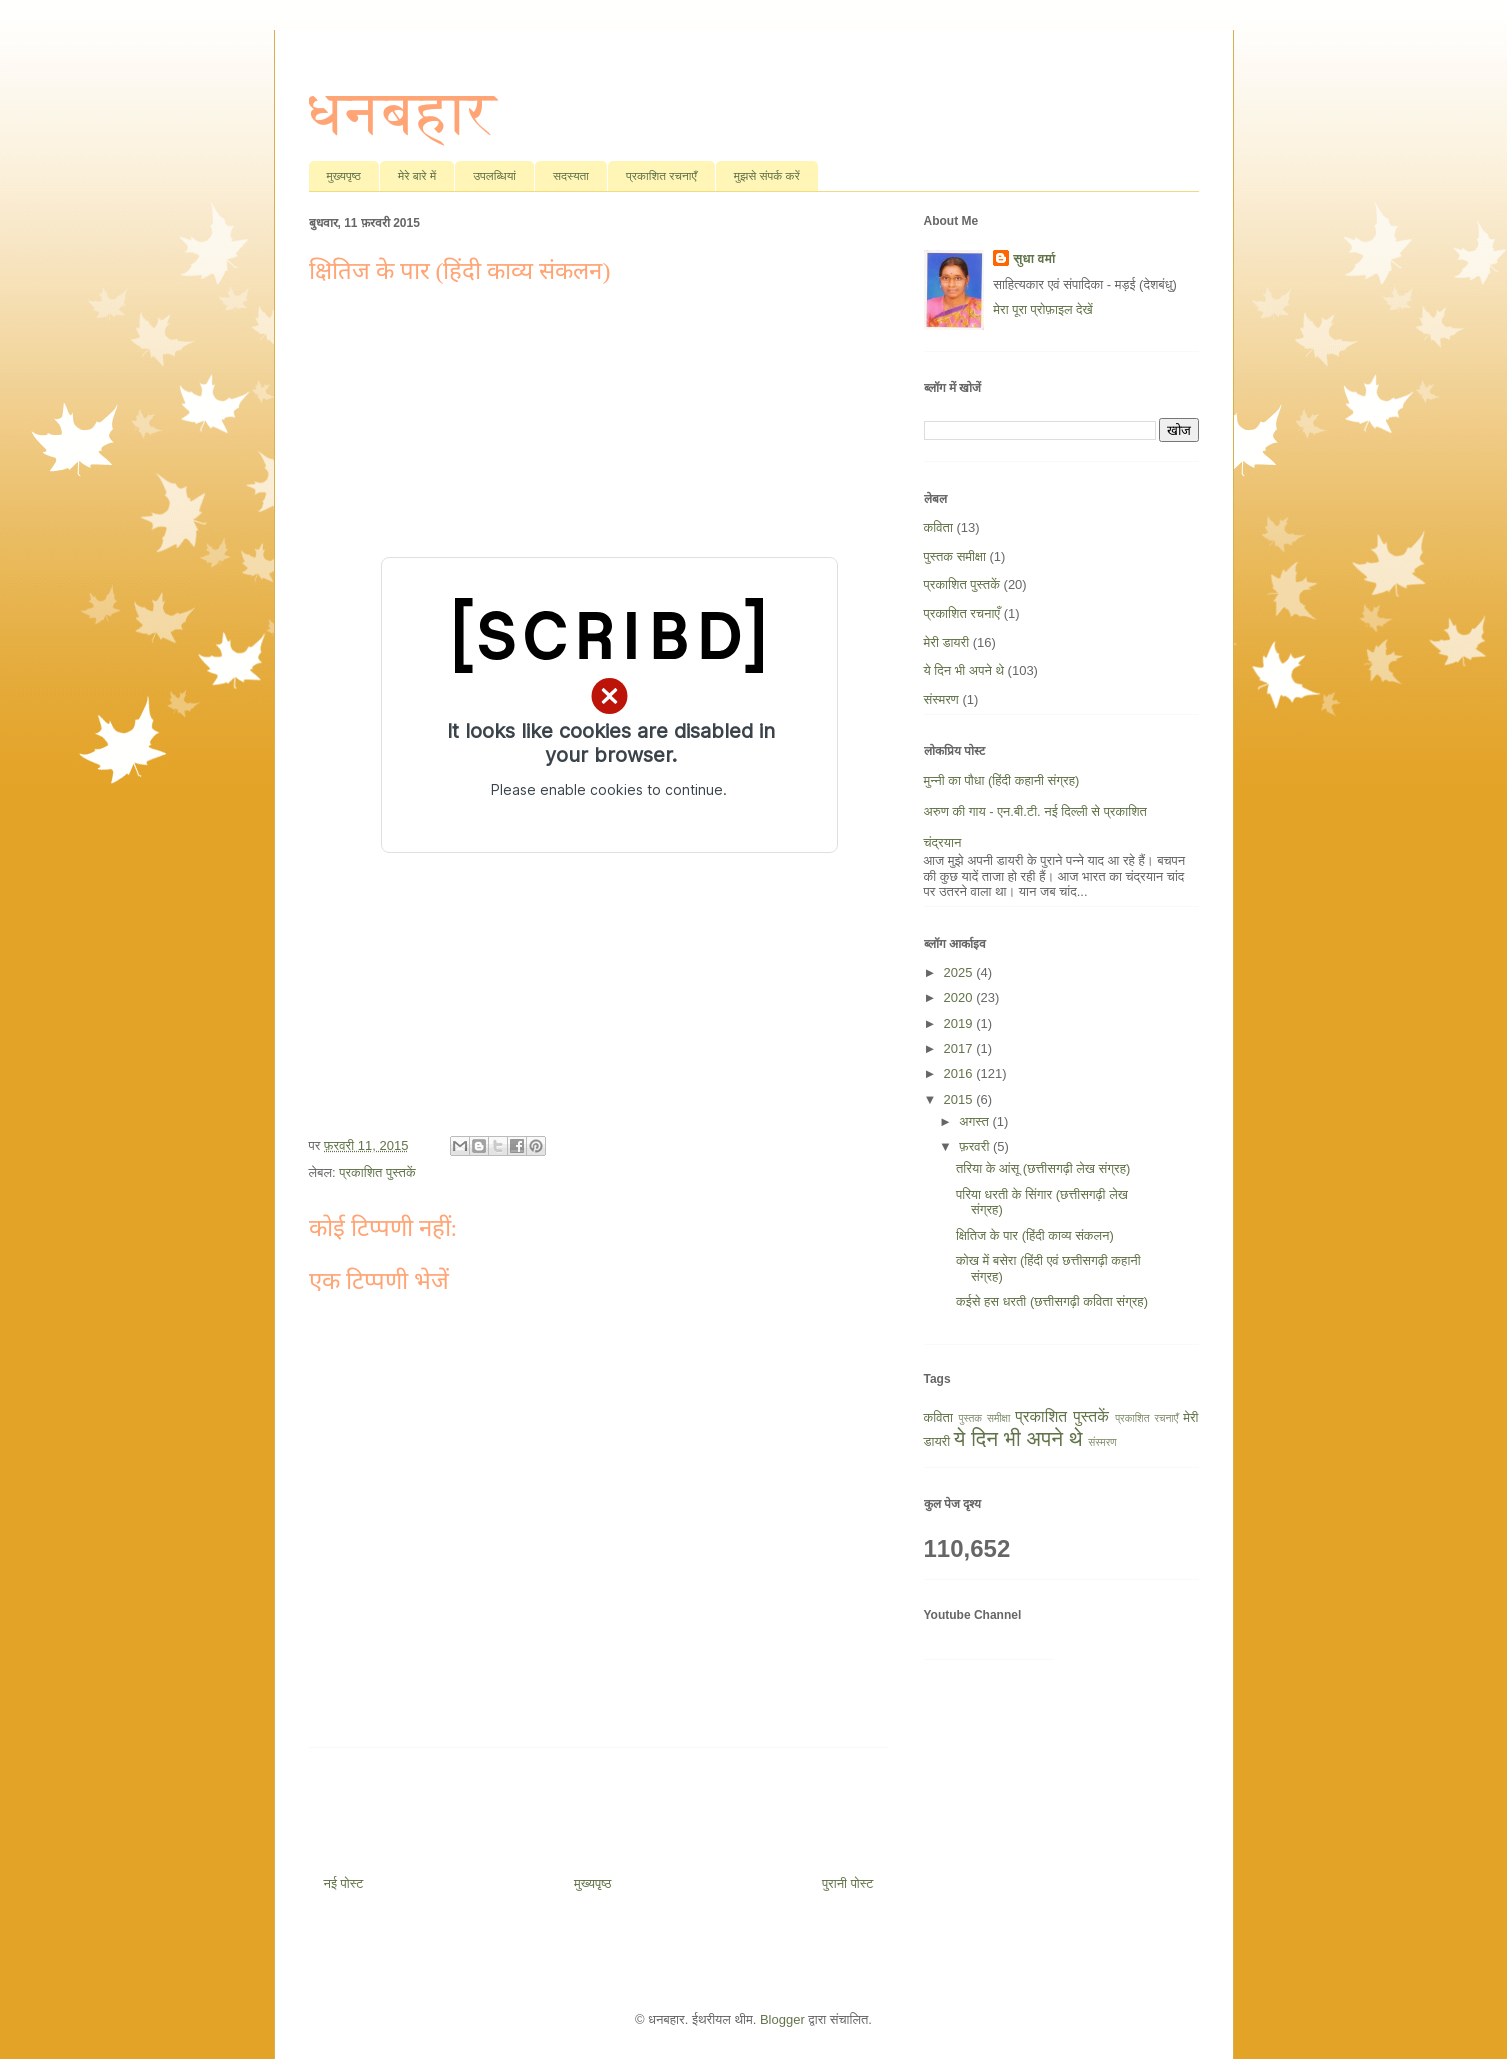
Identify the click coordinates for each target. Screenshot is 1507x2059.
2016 (960, 1073)
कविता (938, 527)
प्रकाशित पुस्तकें (377, 1172)
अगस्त (975, 1121)
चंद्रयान (943, 842)
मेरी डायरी (947, 642)
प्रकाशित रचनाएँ (661, 176)
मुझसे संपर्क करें (767, 176)
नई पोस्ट (344, 1883)
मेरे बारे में (417, 176)
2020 (960, 997)
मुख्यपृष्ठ (344, 176)
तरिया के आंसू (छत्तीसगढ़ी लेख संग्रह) (1043, 1168)
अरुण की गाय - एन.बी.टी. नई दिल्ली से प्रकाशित (1035, 811)
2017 (960, 1048)
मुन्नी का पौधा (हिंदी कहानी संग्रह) (1002, 780)
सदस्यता (571, 176)
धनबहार (402, 113)
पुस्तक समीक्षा (955, 556)
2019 (960, 1023)
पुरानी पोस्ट (848, 1883)
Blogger (782, 2019)
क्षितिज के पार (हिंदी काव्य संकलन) (1035, 1235)
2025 (960, 972)
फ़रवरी (976, 1146)
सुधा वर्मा (1034, 258)
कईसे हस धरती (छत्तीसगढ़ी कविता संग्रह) (1052, 1301)
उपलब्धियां (494, 176)
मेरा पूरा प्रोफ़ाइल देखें (1042, 309)
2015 (960, 1099)
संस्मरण (941, 699)
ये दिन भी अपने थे (964, 670)
